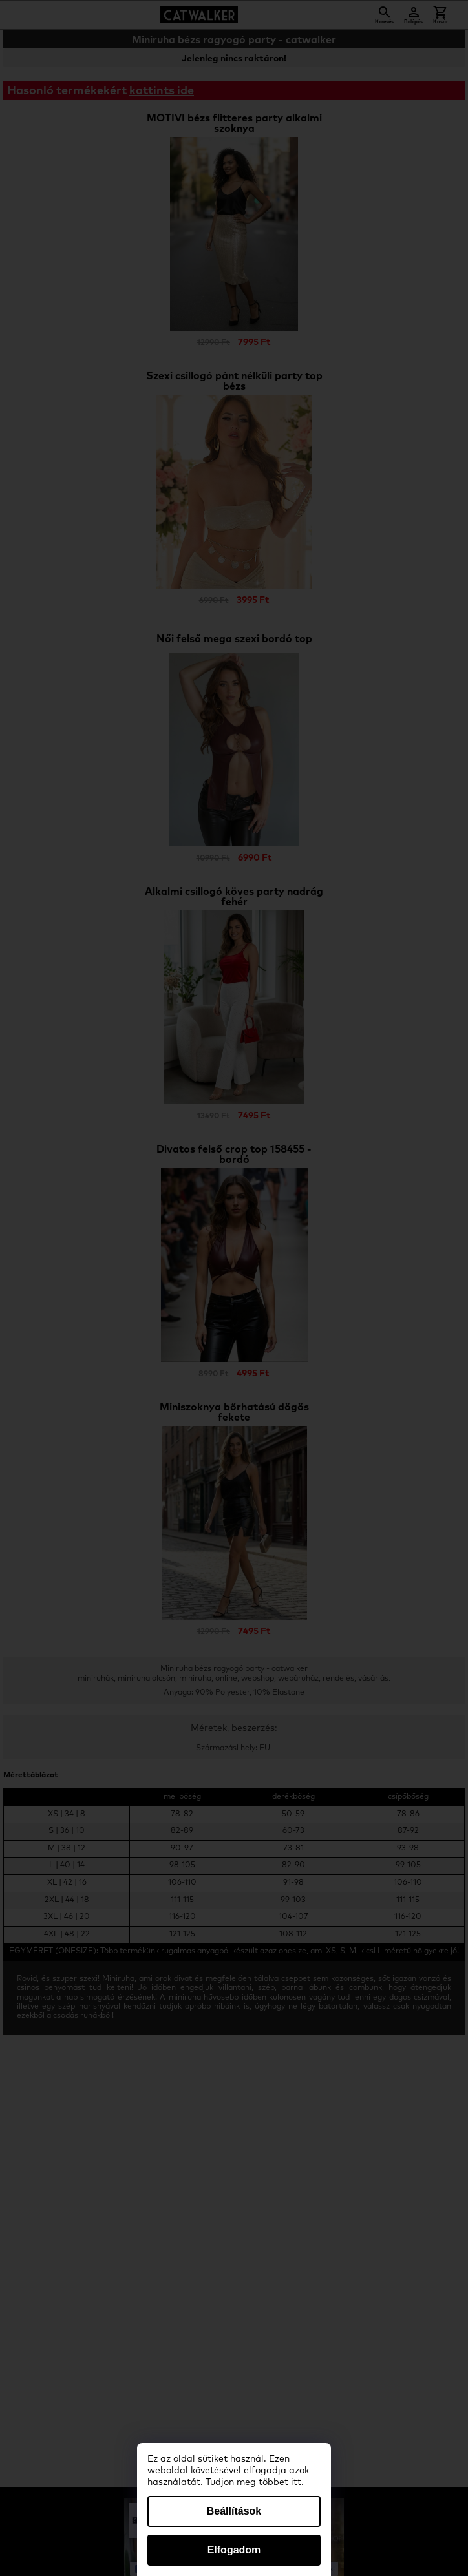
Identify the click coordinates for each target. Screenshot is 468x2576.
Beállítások (234, 2511)
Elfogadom (234, 2549)
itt (296, 2482)
